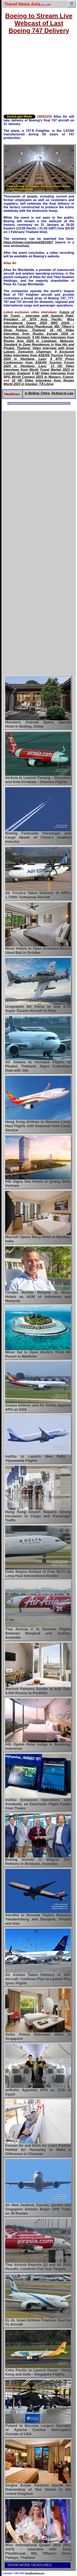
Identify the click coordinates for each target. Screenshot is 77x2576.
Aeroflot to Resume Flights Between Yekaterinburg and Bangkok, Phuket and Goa (38, 1897)
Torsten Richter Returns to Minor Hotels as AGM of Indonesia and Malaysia (38, 1274)
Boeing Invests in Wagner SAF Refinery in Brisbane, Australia (38, 1840)
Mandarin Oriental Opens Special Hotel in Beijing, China (38, 702)
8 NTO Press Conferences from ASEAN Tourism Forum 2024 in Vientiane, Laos (39, 362)
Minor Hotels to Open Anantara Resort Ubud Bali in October (38, 929)
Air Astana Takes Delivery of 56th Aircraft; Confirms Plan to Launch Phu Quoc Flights (38, 1957)
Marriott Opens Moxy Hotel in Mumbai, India (38, 1217)
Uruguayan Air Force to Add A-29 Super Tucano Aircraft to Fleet (38, 985)
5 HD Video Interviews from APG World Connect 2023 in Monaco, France (39, 375)
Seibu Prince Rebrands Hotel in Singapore (38, 2014)
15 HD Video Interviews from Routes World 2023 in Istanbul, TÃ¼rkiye (39, 382)
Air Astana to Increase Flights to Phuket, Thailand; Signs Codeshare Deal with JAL (38, 1044)
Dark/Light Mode (19, 116)
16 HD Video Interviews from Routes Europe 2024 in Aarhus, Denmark (39, 333)
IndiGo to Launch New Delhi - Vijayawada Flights (38, 1439)
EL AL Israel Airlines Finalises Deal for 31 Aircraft (38, 2300)
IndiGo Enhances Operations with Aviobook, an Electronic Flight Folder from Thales (38, 1782)
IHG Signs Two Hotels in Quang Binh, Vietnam (38, 1162)
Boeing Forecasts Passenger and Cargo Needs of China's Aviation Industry (38, 815)
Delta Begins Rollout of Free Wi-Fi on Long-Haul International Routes (38, 1552)
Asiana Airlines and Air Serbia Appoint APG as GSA (38, 1386)
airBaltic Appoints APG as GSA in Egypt (38, 2070)
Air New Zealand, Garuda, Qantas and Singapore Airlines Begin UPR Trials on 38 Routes (38, 2187)
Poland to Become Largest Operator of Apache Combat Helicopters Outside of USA (38, 2408)
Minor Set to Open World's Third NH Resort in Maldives (38, 1332)
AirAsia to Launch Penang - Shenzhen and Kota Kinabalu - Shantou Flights (38, 758)
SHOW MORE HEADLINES (29, 2565)
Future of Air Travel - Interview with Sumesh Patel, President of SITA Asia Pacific (39, 315)
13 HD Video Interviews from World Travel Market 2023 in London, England (39, 369)
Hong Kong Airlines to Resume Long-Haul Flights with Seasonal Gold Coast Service (38, 1104)
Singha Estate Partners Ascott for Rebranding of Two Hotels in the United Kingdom (38, 2467)
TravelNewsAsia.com (34, 2573)
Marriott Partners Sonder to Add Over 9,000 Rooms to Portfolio (38, 1669)
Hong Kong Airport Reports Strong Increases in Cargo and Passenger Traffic (38, 1494)
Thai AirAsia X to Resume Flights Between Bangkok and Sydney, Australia (38, 1610)
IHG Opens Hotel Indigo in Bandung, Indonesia (38, 1724)
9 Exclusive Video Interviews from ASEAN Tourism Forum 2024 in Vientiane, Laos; (39, 355)
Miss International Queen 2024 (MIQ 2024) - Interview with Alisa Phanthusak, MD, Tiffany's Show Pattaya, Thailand (39, 325)
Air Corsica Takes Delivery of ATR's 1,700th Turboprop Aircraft (38, 873)
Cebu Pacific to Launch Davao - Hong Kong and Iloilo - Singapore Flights (38, 2353)
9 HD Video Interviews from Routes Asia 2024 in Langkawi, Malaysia (39, 339)
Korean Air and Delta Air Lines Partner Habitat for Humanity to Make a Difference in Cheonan (38, 2127)
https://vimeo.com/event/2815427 (28, 242)
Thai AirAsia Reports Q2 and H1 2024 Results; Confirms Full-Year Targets (38, 2245)
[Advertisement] (37, 76)
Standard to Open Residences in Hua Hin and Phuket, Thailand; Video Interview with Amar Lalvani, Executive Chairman (39, 348)
